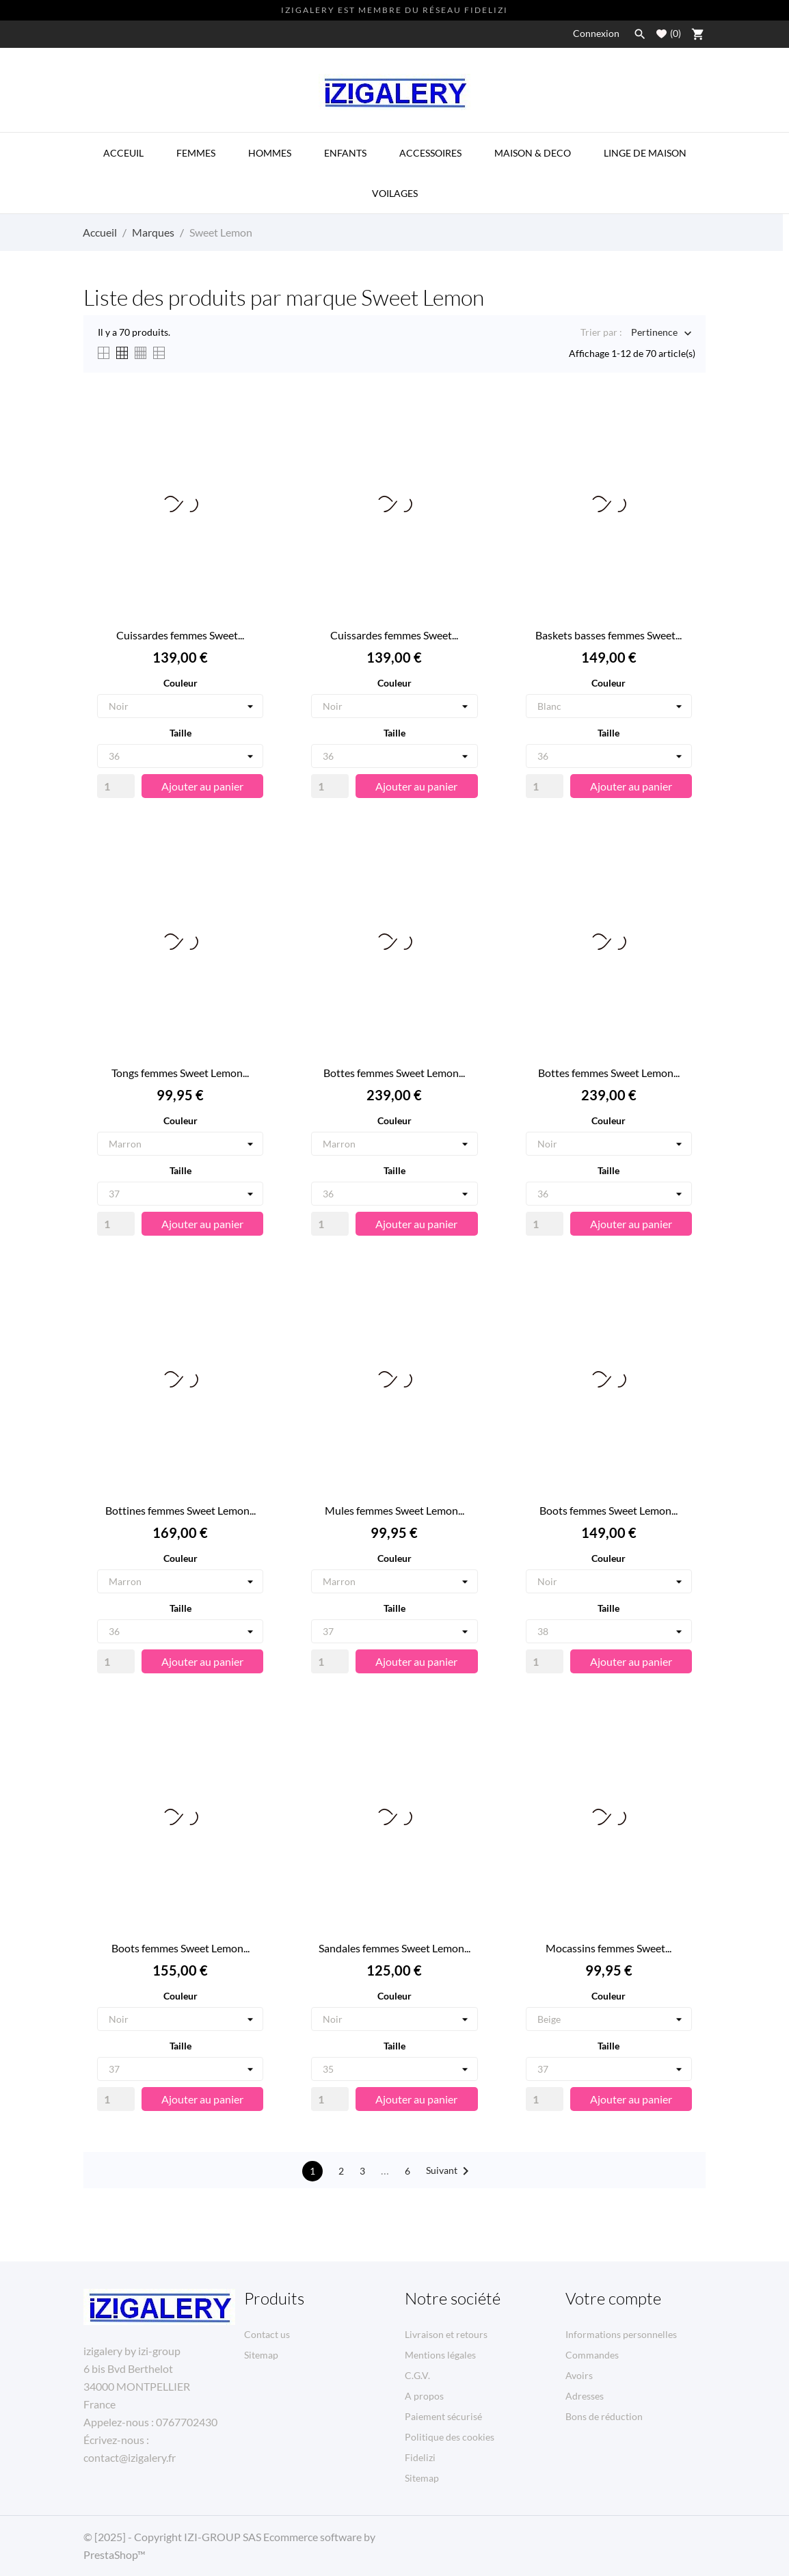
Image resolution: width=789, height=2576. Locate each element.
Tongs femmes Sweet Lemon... (180, 1072)
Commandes (592, 2355)
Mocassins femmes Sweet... (608, 1947)
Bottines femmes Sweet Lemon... (180, 1510)
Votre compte (613, 2298)
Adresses (584, 2396)
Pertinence (654, 333)
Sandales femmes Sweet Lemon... (394, 1947)
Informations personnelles (621, 2334)
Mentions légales (440, 2355)
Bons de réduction (604, 2416)
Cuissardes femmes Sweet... (180, 634)
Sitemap (261, 2355)
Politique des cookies (449, 2437)
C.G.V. (417, 2375)
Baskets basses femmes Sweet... (608, 634)
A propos (424, 2396)
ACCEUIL (123, 153)
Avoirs (579, 2375)
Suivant (450, 2171)
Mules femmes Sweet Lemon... (394, 1510)
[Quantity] (116, 786)
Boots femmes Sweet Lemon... (608, 1510)
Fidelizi (420, 2457)
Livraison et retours (446, 2334)
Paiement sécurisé (443, 2416)
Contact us (267, 2334)
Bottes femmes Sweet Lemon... (394, 1072)
